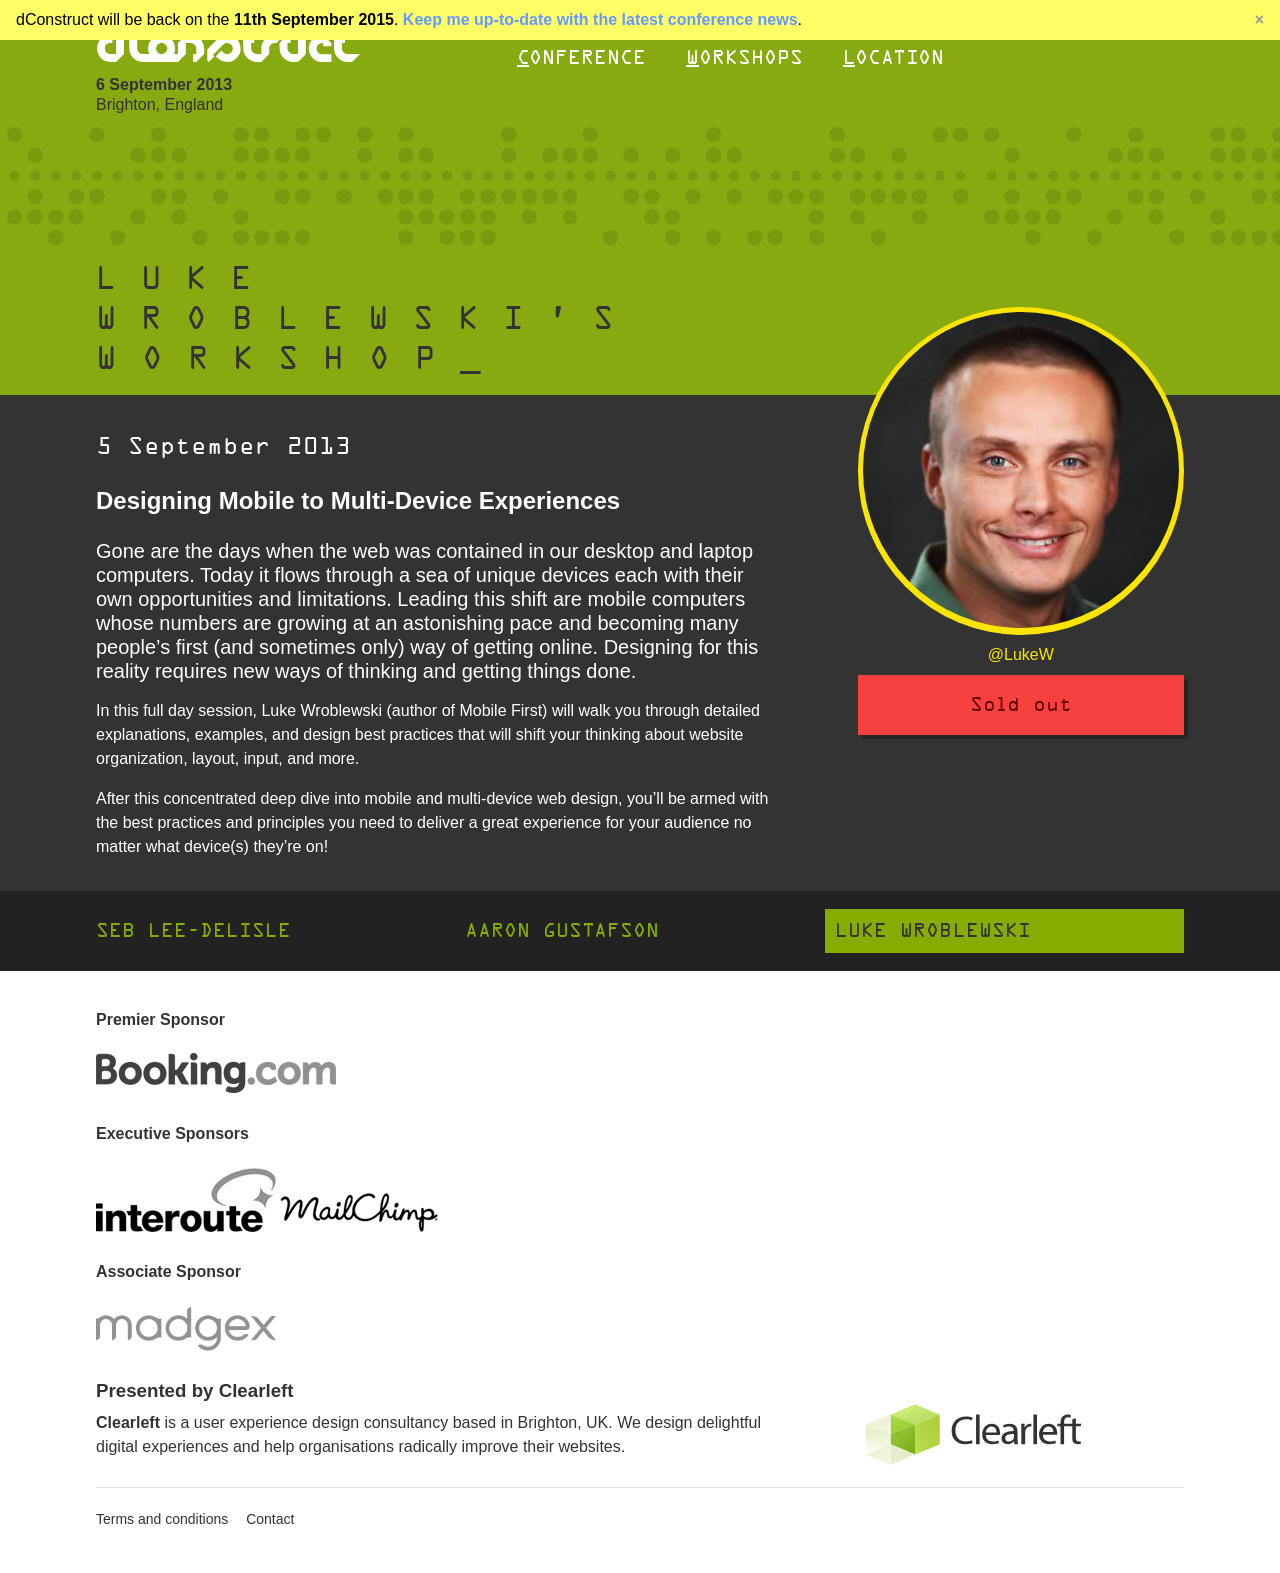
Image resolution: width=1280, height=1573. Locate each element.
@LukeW (1021, 654)
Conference (581, 57)
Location (893, 57)
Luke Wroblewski (933, 930)
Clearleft (128, 1422)
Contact (270, 1519)
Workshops (744, 57)
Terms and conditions (162, 1519)
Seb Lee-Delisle (193, 930)
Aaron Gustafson (562, 930)
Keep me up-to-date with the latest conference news (600, 19)
